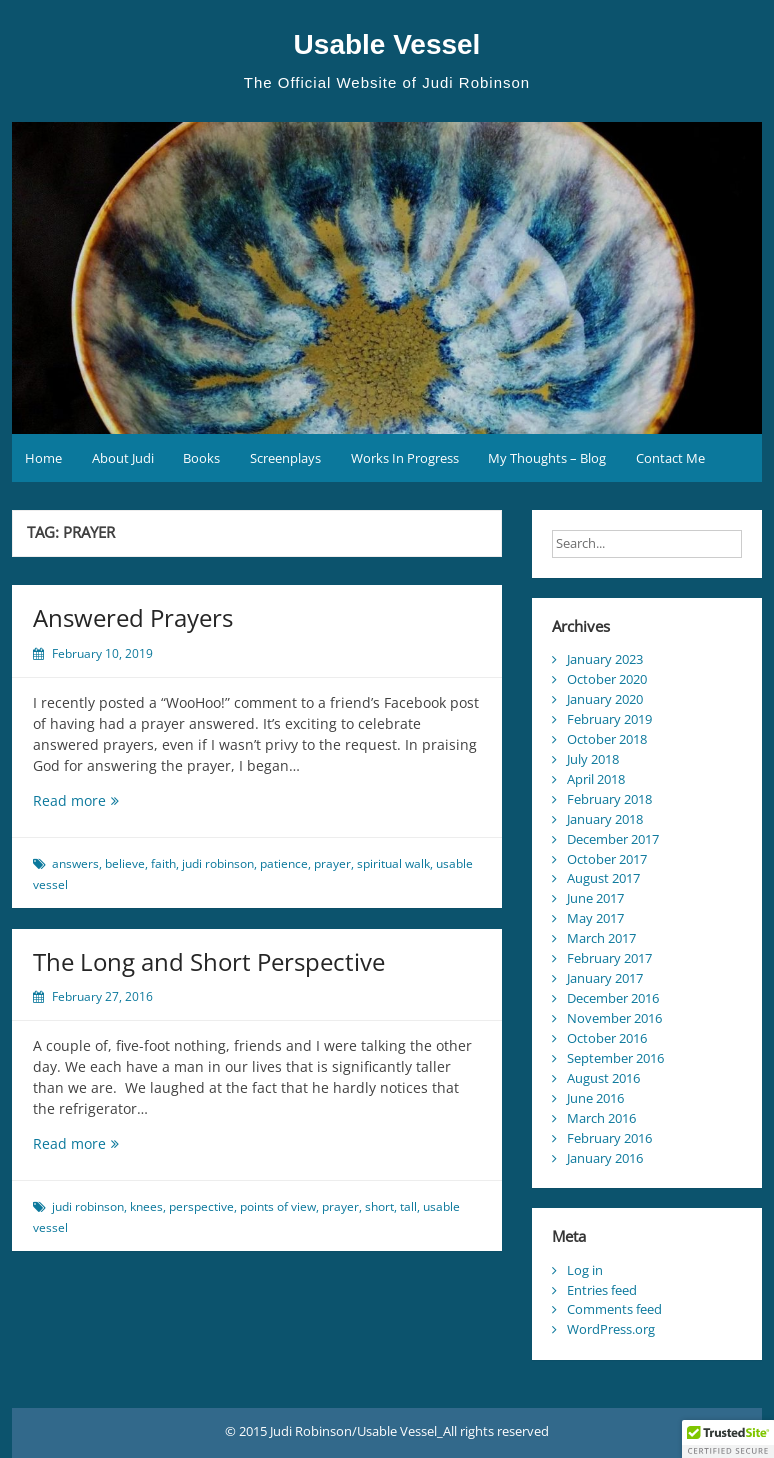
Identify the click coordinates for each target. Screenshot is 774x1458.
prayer (332, 863)
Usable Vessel (387, 44)
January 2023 (605, 659)
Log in (585, 1270)
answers (75, 863)
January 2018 (605, 819)
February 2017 (609, 958)
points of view (278, 1206)
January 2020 (605, 699)
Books (201, 458)
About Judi (123, 458)
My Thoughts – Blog (547, 458)
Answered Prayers (133, 617)
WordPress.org (611, 1329)
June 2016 (595, 1098)
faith (163, 863)
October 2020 (607, 679)
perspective (201, 1206)
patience (284, 863)
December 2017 (613, 839)
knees (146, 1206)
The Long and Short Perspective (209, 961)
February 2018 (609, 799)
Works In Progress (405, 458)
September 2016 (615, 1058)
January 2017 (605, 978)
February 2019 (609, 719)
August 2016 (603, 1078)
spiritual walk (393, 863)
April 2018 (596, 779)
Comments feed (614, 1309)
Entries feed (602, 1290)
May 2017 (595, 918)
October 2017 (607, 859)
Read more (102, 800)
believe (125, 863)
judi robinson (218, 863)
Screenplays (285, 458)
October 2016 (607, 1038)
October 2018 (607, 739)
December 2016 (613, 998)
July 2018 (593, 759)
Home (43, 458)
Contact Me (670, 458)
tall (408, 1206)
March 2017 (601, 938)
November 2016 (614, 1018)
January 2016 (605, 1158)
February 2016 (609, 1138)
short (379, 1206)
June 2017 (595, 898)
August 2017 (603, 878)
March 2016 (601, 1118)
